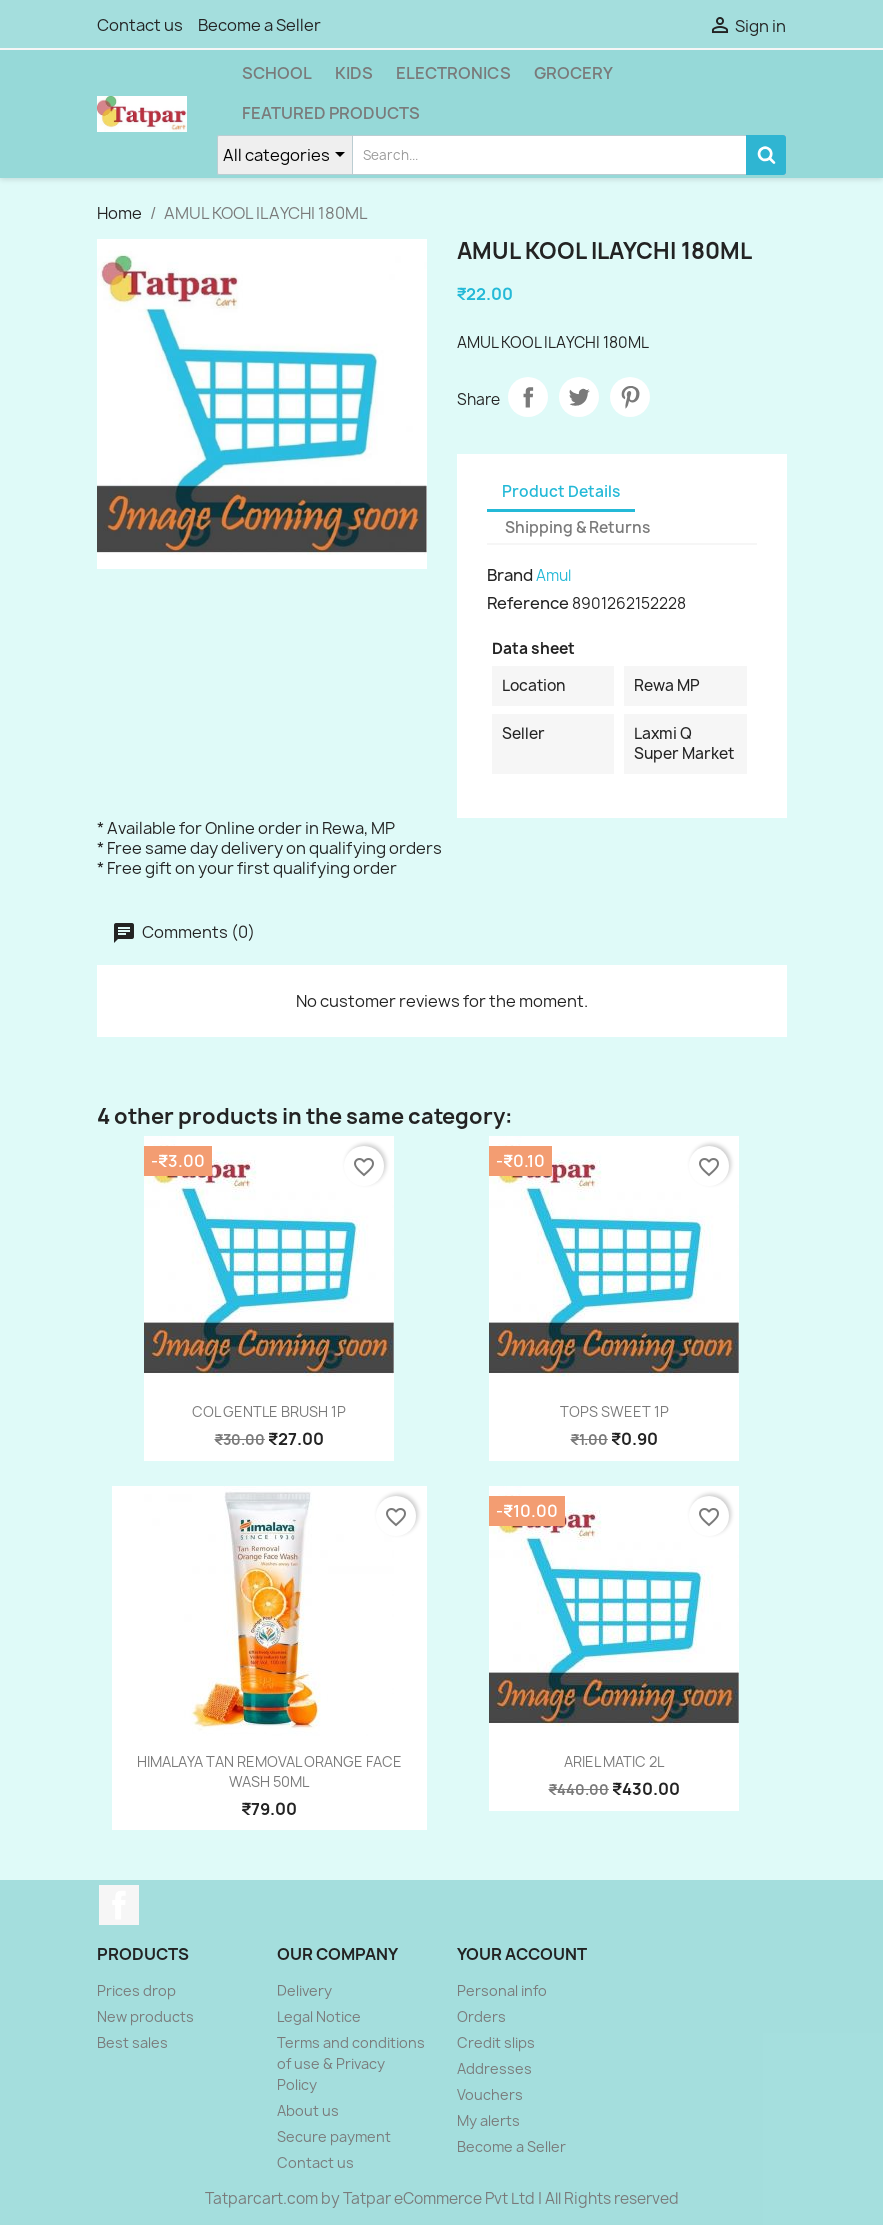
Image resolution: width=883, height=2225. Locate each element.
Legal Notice (319, 2016)
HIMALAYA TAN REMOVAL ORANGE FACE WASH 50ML (269, 1771)
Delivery (304, 1990)
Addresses (494, 2068)
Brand (510, 575)
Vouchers (490, 2094)
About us (308, 2110)
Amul (553, 575)
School (277, 73)
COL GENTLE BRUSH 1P (269, 1411)
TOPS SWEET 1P (614, 1411)
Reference (528, 603)
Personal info (502, 1990)
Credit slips (496, 2042)
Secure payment (334, 2136)
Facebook (119, 1905)
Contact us (140, 25)
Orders (481, 2016)
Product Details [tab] (561, 491)
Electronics (453, 73)
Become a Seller (259, 25)
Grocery (573, 73)
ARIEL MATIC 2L (614, 1761)
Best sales (132, 2042)
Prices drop (136, 1990)
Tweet (579, 397)
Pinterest (630, 397)
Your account (522, 1954)
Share (528, 397)
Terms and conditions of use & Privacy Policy (351, 2063)
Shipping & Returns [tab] (577, 527)
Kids (354, 73)
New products (145, 2016)
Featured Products (331, 113)
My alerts (488, 2120)
